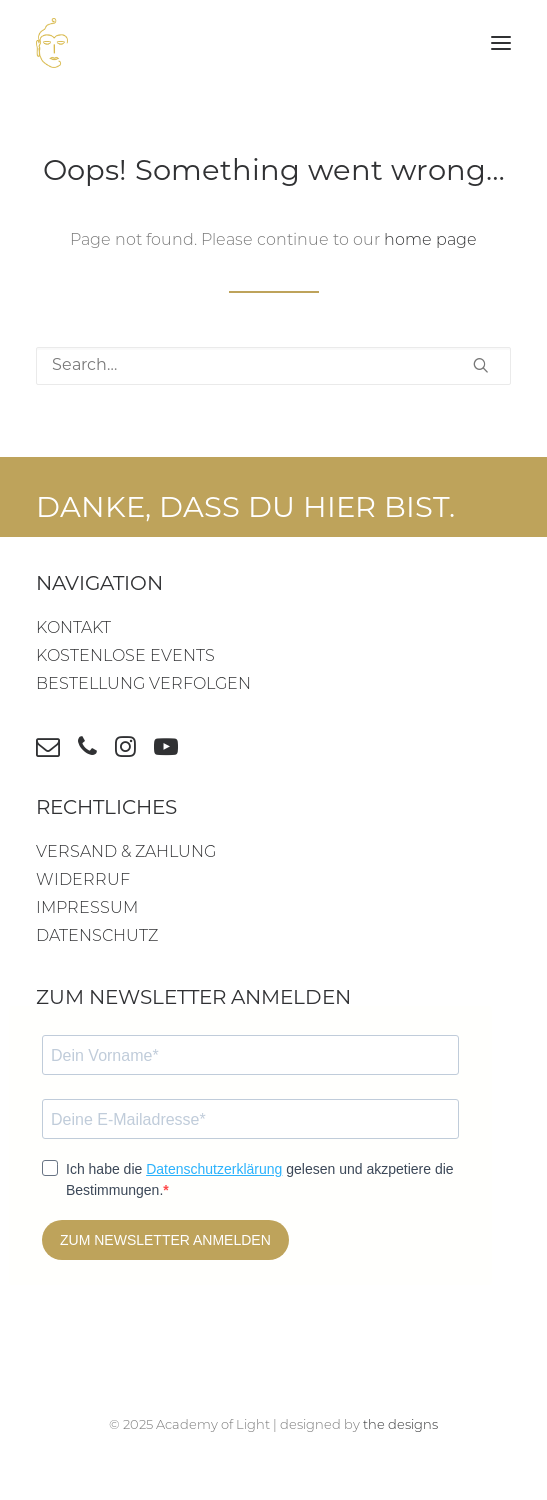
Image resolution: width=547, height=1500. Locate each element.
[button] (501, 43)
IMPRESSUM (87, 909)
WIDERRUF (83, 881)
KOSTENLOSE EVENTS (125, 657)
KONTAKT (73, 629)
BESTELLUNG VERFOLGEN (143, 685)
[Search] (273, 366)
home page (430, 241)
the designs (400, 1425)
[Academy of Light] (52, 43)
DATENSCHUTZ (97, 937)
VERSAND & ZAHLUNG (126, 853)
